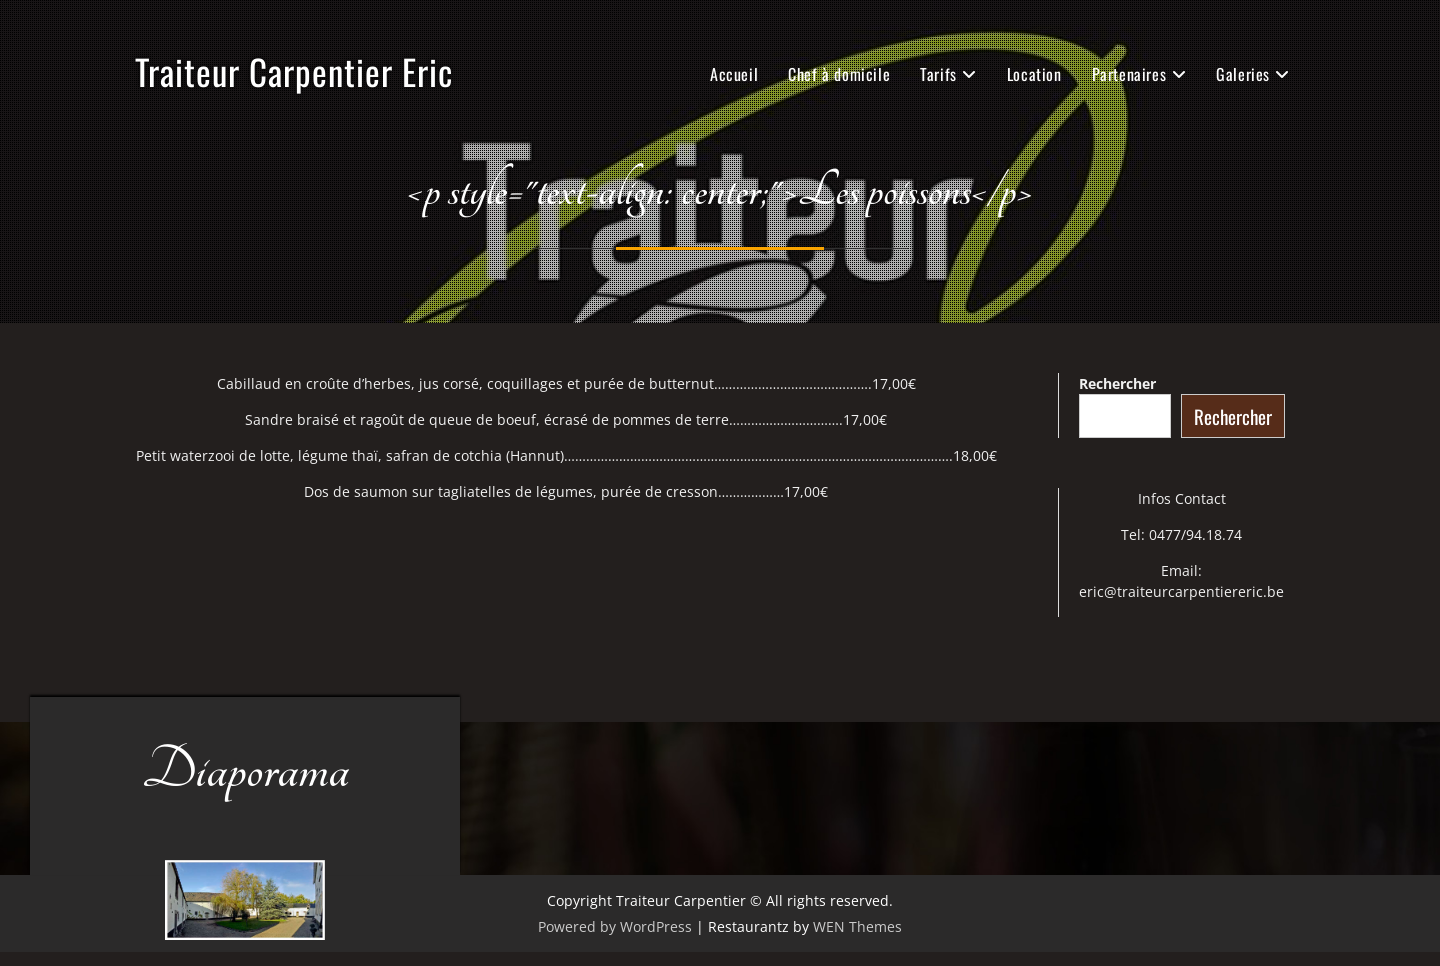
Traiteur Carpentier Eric (294, 71)
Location (1034, 74)
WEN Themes (857, 926)
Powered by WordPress (615, 926)
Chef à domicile (839, 74)
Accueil (734, 74)
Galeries (1243, 74)
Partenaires (1129, 74)
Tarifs (938, 74)
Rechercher (1117, 383)
